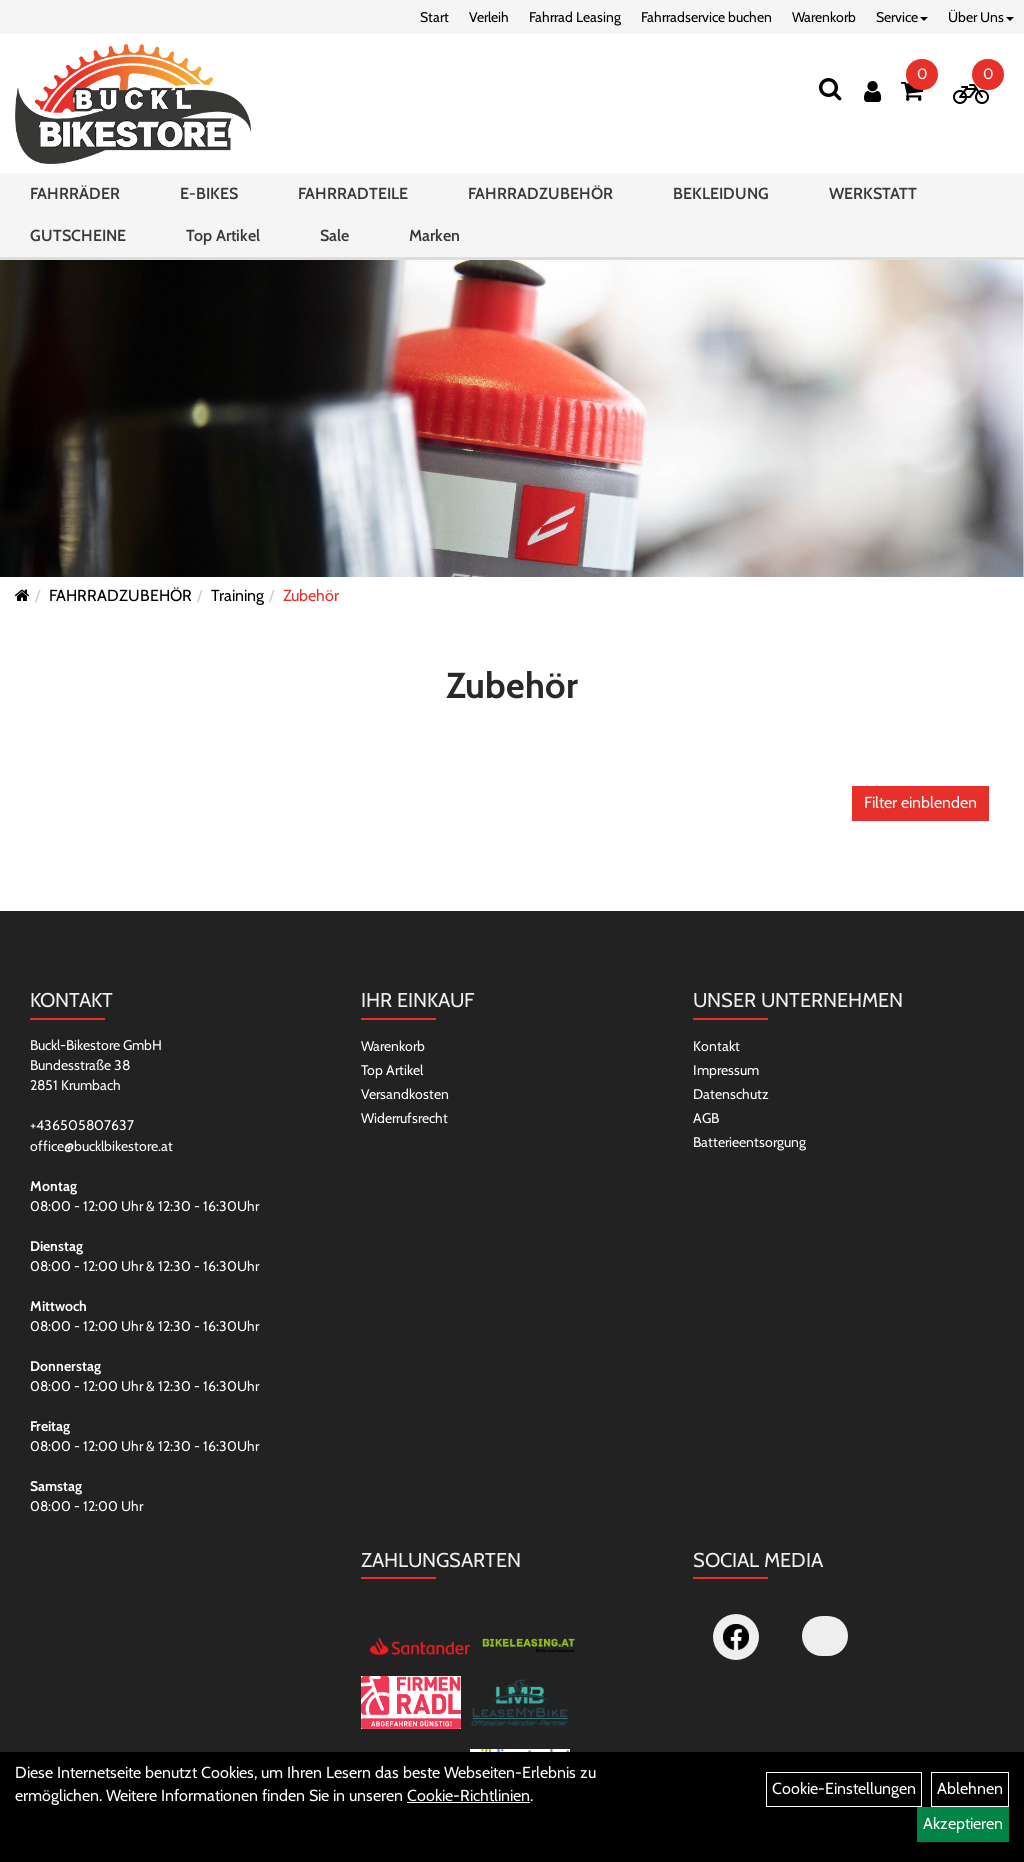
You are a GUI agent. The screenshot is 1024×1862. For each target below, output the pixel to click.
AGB (706, 1118)
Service (902, 17)
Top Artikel (223, 235)
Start (434, 17)
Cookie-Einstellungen (844, 1788)
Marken (434, 235)
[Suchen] (830, 88)
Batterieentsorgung (749, 1142)
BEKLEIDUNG (721, 193)
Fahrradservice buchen (706, 17)
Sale (334, 235)
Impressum (726, 1070)
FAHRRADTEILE (353, 193)
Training (237, 595)
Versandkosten (405, 1094)
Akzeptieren (963, 1823)
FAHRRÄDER (75, 193)
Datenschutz (731, 1094)
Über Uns (981, 17)
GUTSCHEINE (78, 235)
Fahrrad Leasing (575, 17)
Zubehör (311, 595)
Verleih (489, 17)
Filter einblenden (920, 802)
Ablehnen (970, 1788)
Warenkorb (824, 17)
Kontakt (716, 1046)
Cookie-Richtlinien (468, 1795)
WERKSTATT (873, 193)
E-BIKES (209, 193)
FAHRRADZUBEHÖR (540, 193)
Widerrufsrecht (404, 1118)
